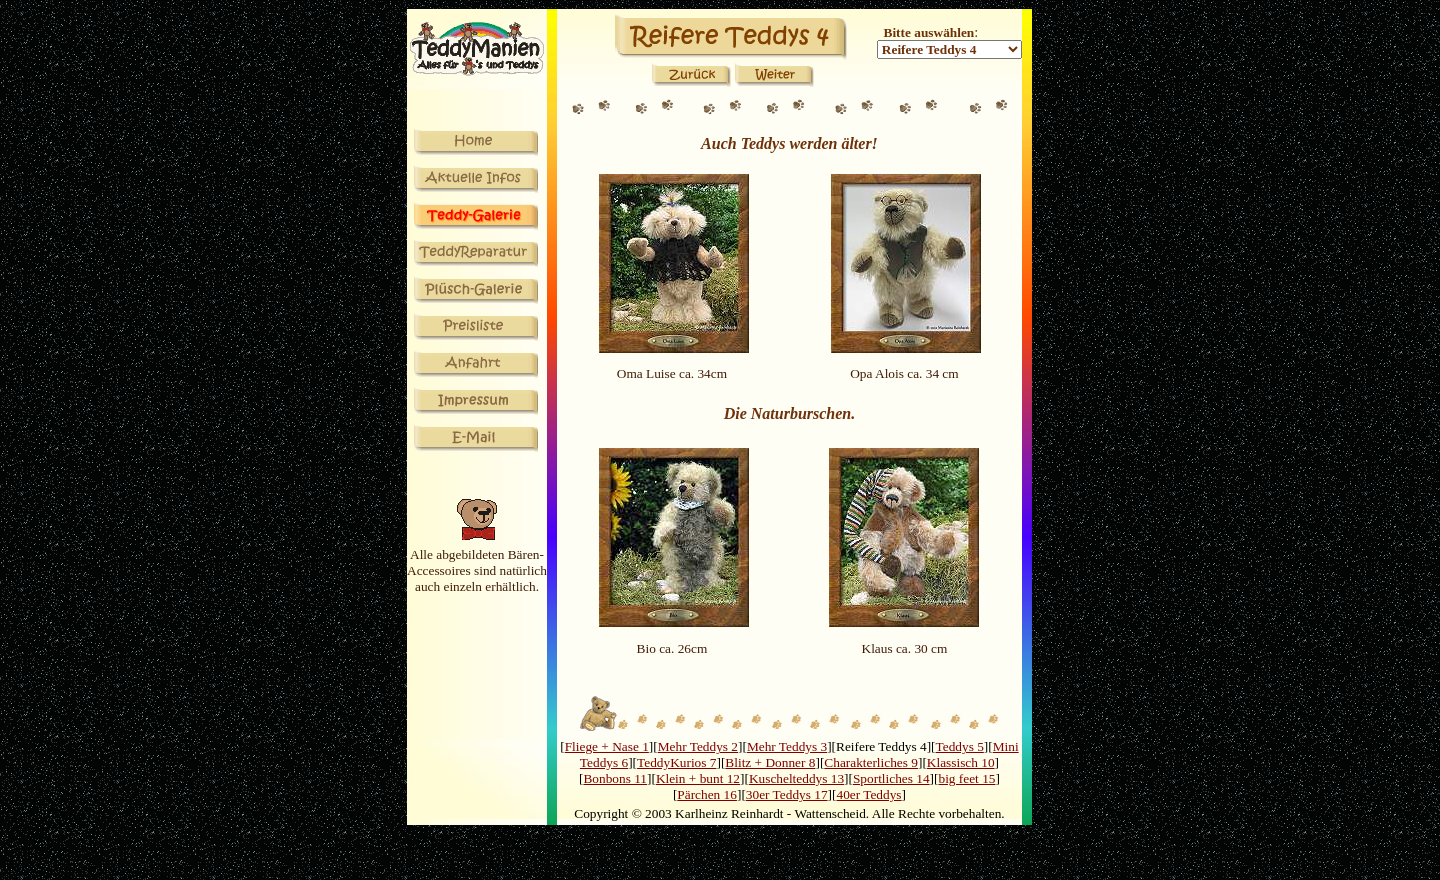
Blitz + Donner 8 (770, 762)
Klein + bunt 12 (698, 778)
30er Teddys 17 (787, 794)
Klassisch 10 (961, 762)
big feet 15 (966, 778)
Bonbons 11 (615, 778)
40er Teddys (868, 794)
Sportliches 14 (891, 778)
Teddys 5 (960, 746)
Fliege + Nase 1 (607, 746)
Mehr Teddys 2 (698, 746)
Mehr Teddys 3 (787, 746)
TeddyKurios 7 (676, 762)
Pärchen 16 (707, 794)
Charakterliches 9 (871, 762)
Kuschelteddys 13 (796, 778)
